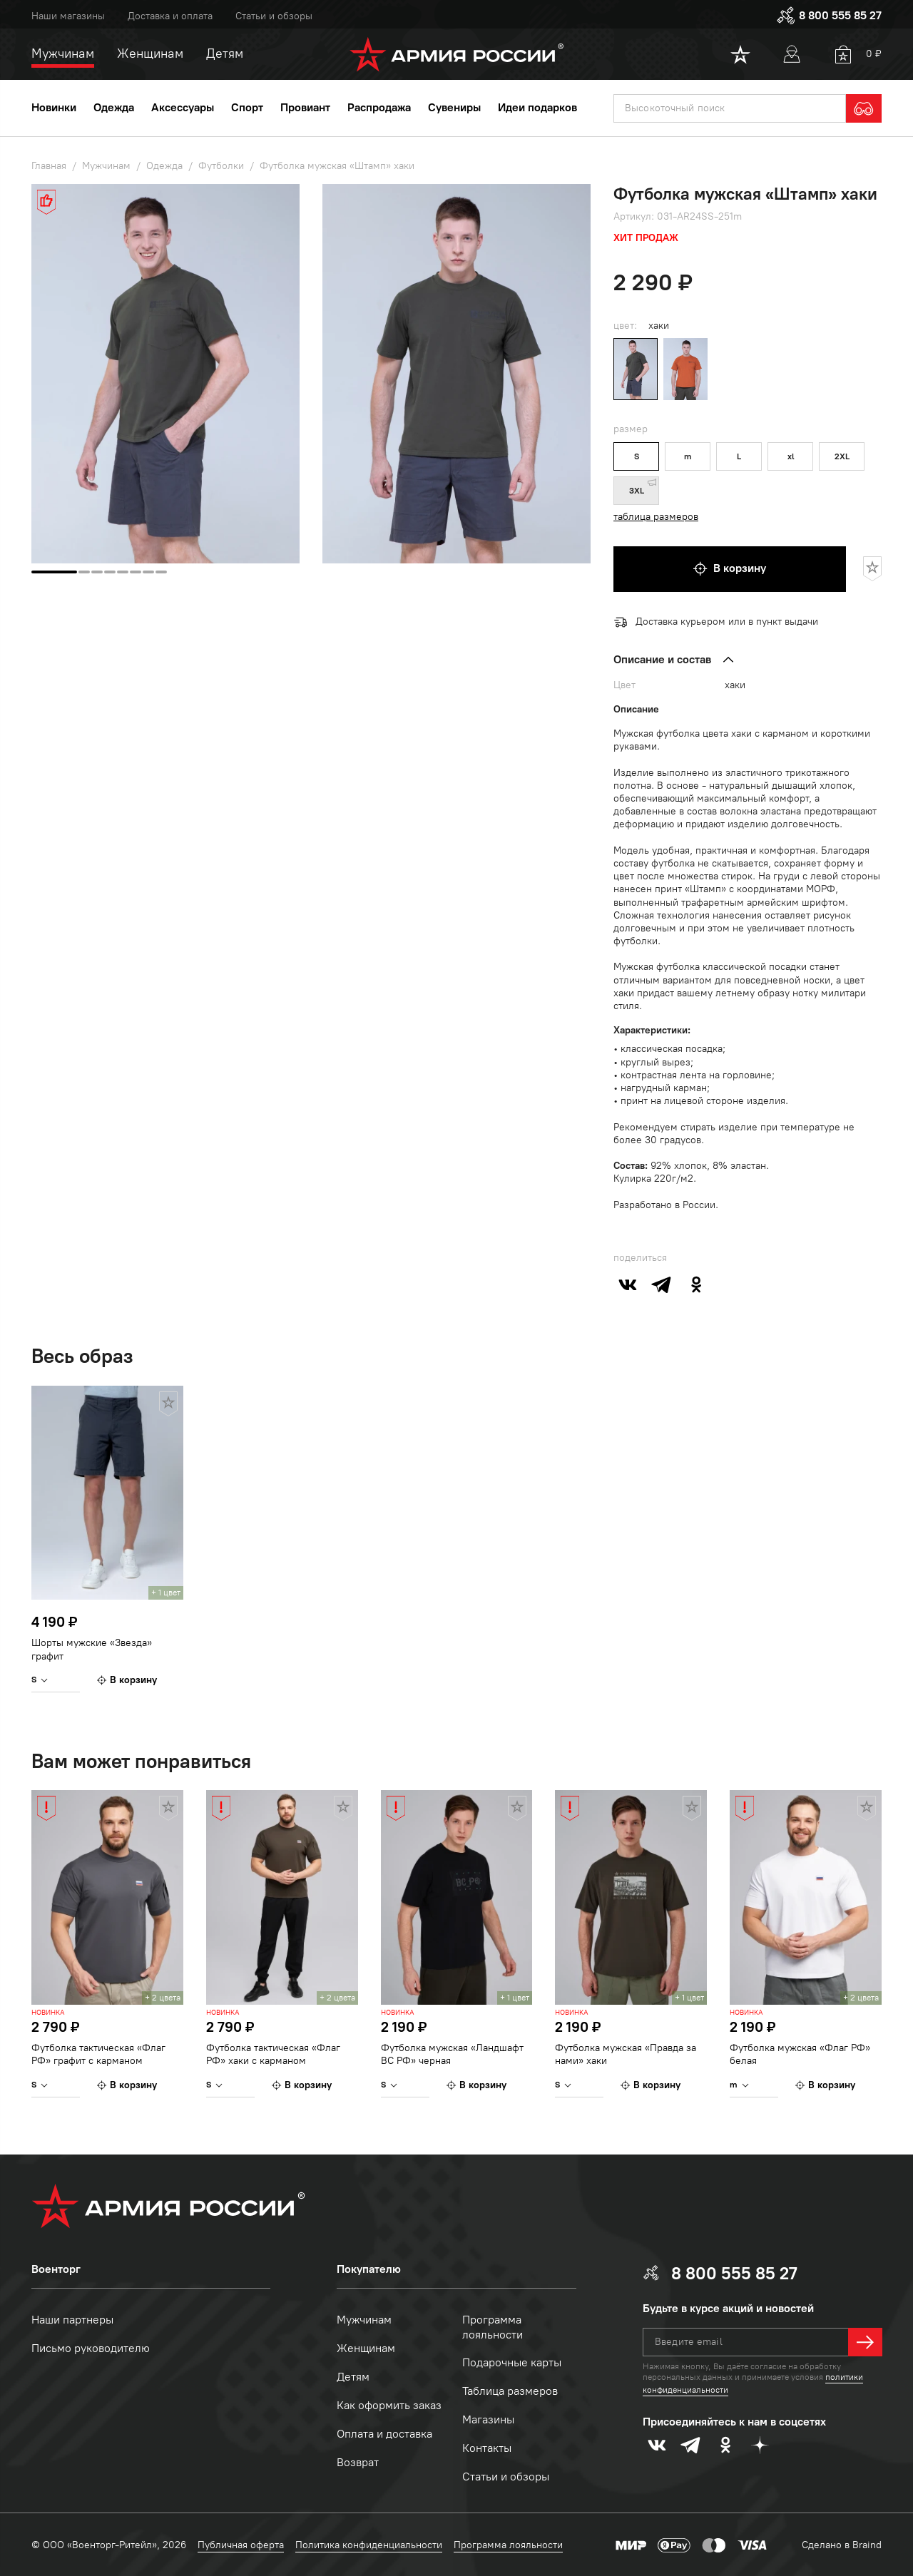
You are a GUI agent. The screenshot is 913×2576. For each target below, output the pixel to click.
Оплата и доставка (384, 2433)
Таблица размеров (510, 2391)
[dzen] (759, 2445)
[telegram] (662, 1284)
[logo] (457, 54)
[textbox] (729, 108)
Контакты (486, 2448)
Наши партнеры (72, 2319)
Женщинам (366, 2348)
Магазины (488, 2419)
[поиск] (729, 108)
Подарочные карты (511, 2362)
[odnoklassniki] (696, 1284)
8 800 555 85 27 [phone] (829, 16)
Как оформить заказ (389, 2405)
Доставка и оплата (170, 16)
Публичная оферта (241, 2545)
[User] (791, 54)
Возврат (358, 2462)
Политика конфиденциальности (368, 2545)
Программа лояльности (492, 2327)
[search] (864, 108)
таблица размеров (655, 517)
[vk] (627, 1284)
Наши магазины (68, 16)
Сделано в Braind (842, 2545)
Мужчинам (364, 2319)
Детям (353, 2376)
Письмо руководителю (90, 2348)
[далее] (865, 2342)
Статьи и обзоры (273, 16)
